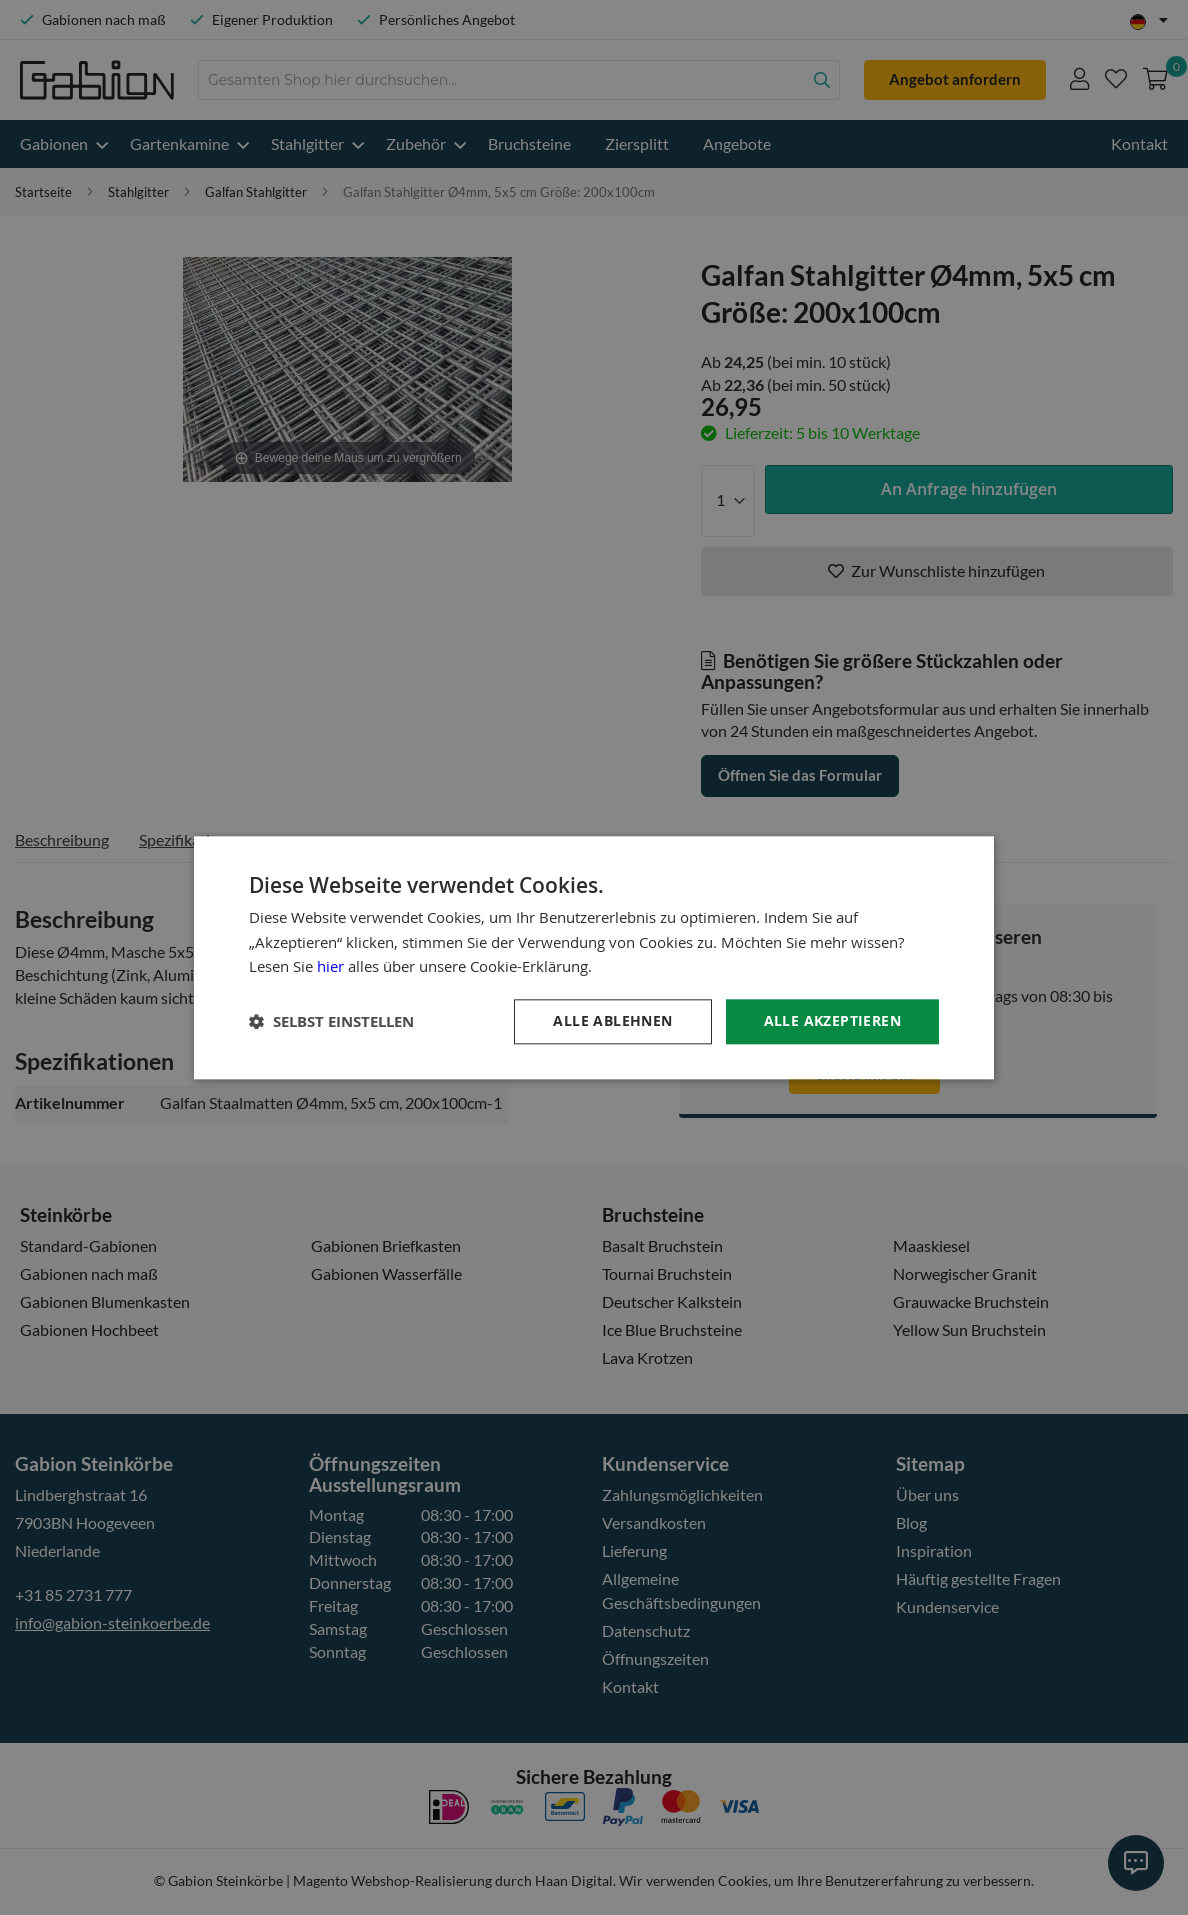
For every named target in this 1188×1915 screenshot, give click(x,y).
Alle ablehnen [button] (612, 1020)
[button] (331, 1021)
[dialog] (594, 957)
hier (330, 967)
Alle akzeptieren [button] (832, 1020)
